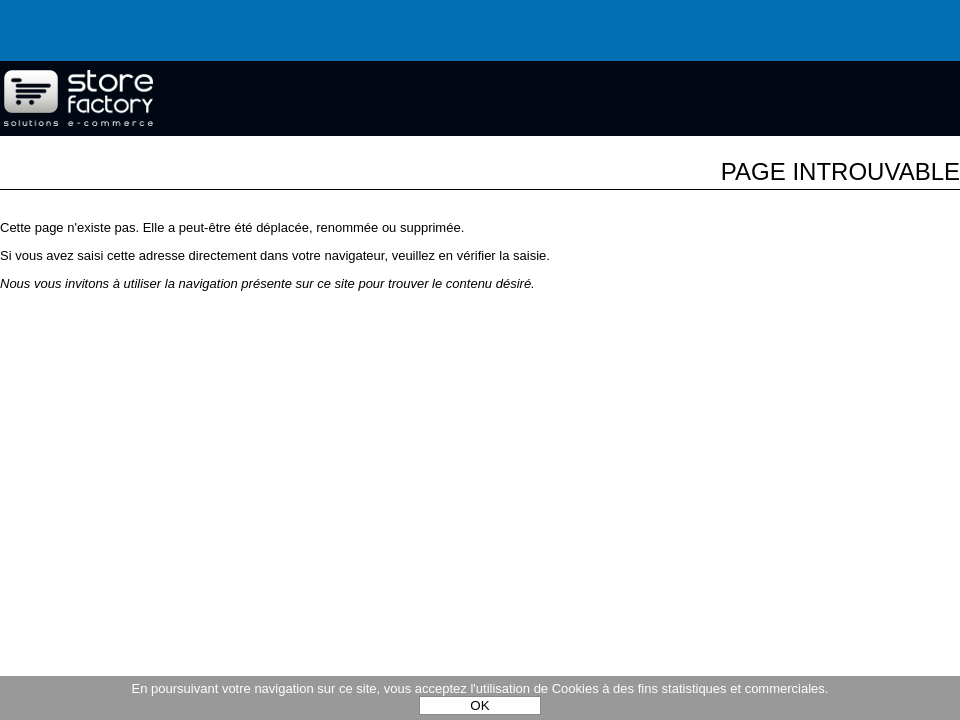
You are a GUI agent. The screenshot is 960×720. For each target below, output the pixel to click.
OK (479, 705)
